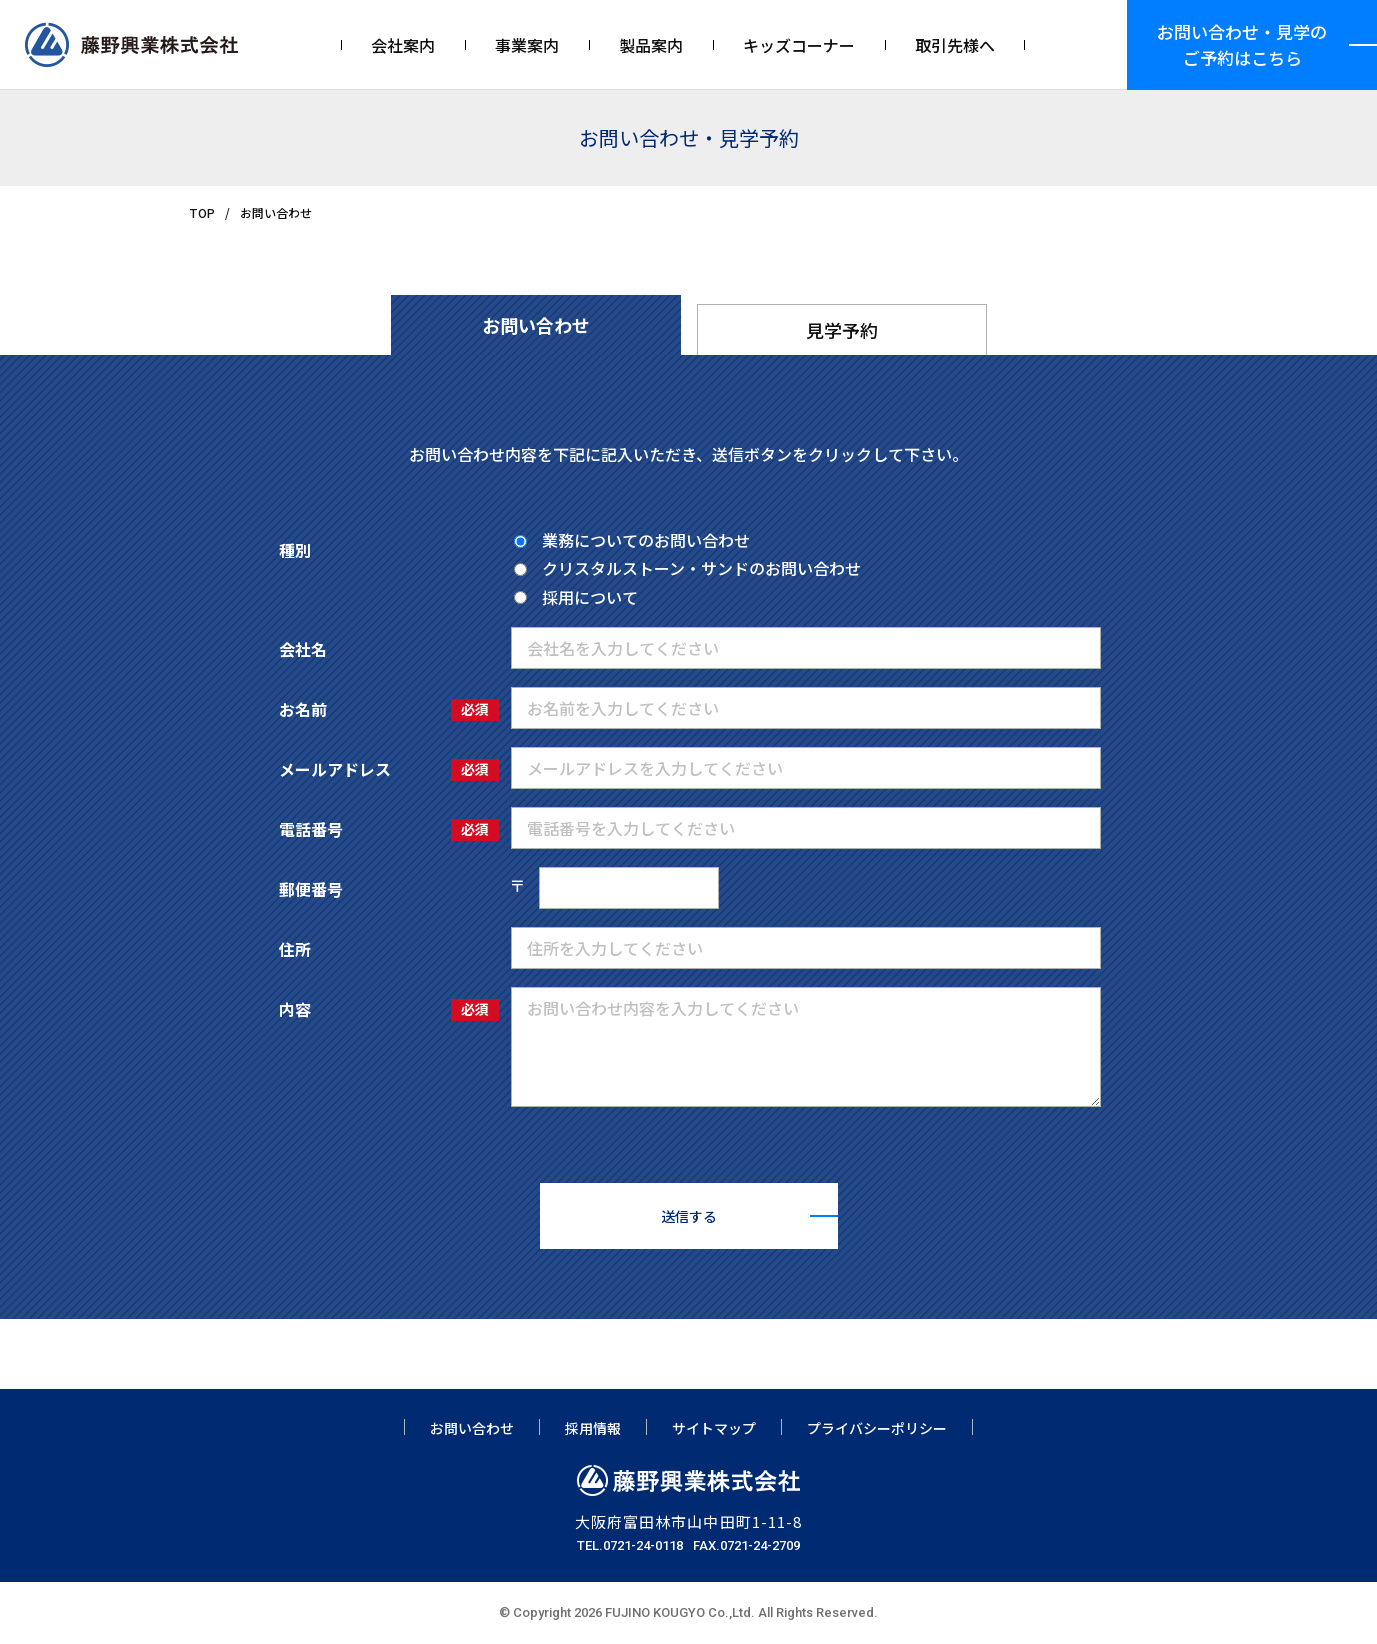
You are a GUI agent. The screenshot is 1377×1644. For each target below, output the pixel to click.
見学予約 (842, 330)
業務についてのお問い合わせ (632, 540)
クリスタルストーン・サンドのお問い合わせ (687, 568)
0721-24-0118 (643, 1545)
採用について (576, 597)
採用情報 (593, 1428)
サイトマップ (714, 1428)
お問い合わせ (472, 1428)
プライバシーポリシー (877, 1428)
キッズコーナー (799, 45)
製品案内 (651, 45)
